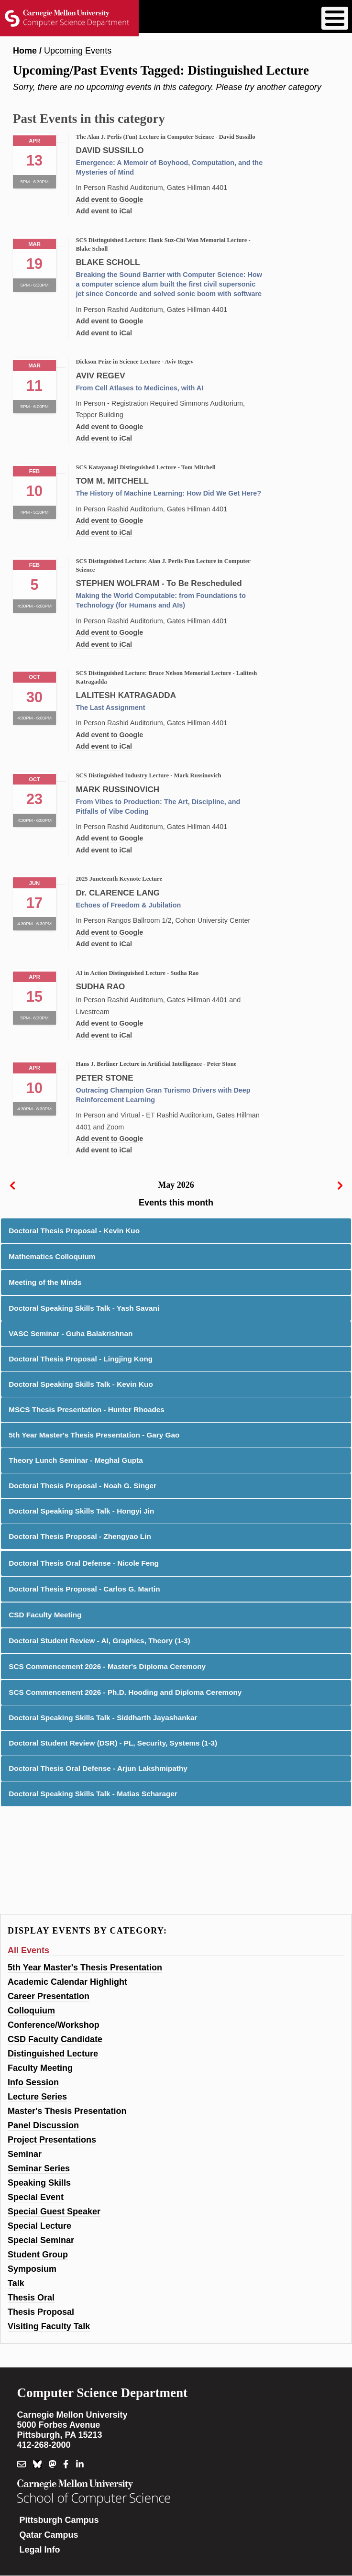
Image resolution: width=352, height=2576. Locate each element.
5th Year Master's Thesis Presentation (85, 1967)
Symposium (32, 2269)
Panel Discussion (43, 2125)
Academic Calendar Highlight (67, 1982)
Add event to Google (109, 199)
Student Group (38, 2254)
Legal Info (40, 2549)
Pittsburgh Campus (59, 2520)
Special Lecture (39, 2226)
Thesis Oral (31, 2297)
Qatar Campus (49, 2535)
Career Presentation (48, 1996)
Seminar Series (39, 2168)
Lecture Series (37, 2096)
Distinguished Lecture (53, 2053)
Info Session (33, 2082)
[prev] (12, 1185)
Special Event (36, 2197)
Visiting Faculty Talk (49, 2326)
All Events (28, 1950)
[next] (340, 1185)
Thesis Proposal (41, 2312)
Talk (16, 2283)
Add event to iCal (104, 211)
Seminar (25, 2154)
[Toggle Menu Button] (334, 18)
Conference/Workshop (53, 2025)
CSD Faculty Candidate (55, 2039)
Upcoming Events (77, 50)
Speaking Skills (39, 2183)
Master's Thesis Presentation (67, 2111)
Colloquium (31, 2010)
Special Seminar (41, 2240)
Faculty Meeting (40, 2068)
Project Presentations (52, 2140)
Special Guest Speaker (54, 2211)
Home (25, 50)
